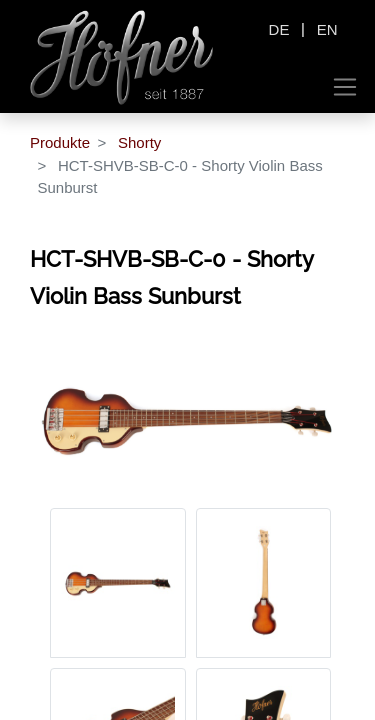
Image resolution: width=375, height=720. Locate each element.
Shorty (139, 142)
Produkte (60, 142)
